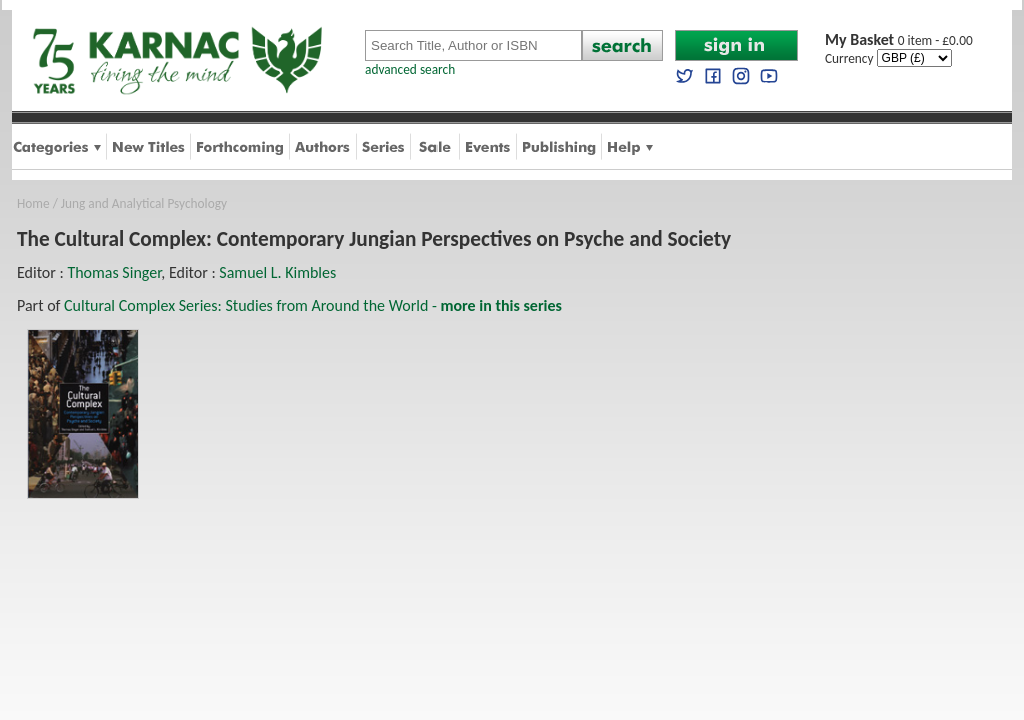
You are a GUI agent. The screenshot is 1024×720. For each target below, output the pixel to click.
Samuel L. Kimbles (277, 272)
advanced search (410, 69)
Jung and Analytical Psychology (144, 203)
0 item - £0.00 (899, 40)
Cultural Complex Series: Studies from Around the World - (313, 305)
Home (33, 203)
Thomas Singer (114, 272)
